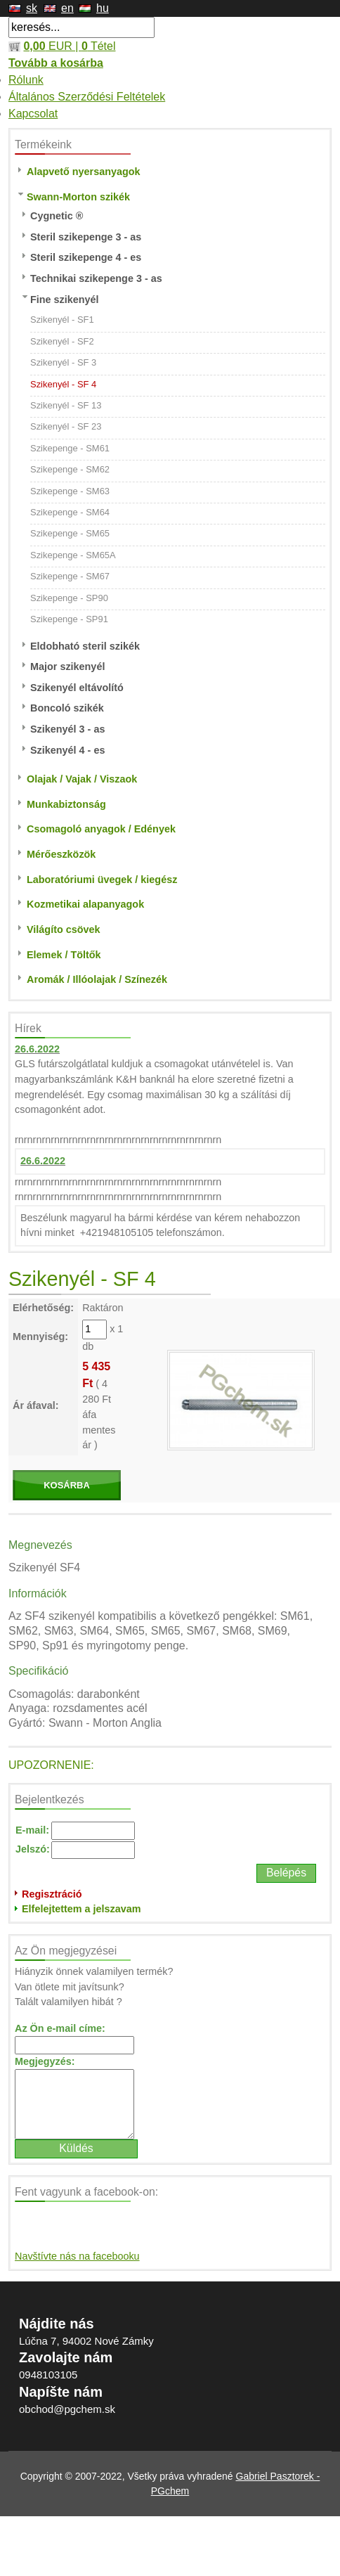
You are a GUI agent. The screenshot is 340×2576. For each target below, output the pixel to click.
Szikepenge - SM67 (70, 576)
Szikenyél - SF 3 (63, 362)
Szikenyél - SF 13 (66, 405)
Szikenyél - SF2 (62, 341)
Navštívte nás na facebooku (77, 2256)
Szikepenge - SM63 (70, 491)
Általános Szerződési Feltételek (86, 97)
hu (102, 8)
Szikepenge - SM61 (70, 448)
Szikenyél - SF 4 (63, 384)
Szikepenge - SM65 (70, 533)
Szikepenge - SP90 (69, 598)
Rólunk (26, 80)
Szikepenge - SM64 (70, 512)
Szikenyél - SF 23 (66, 426)
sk (31, 8)
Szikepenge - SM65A (73, 555)
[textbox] (81, 27)
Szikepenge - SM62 (70, 469)
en (67, 8)
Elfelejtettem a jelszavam (81, 1908)
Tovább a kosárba (55, 63)
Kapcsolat (33, 114)
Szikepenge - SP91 (69, 619)
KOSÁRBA (67, 1485)
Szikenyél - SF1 (62, 319)
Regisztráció (52, 1894)
